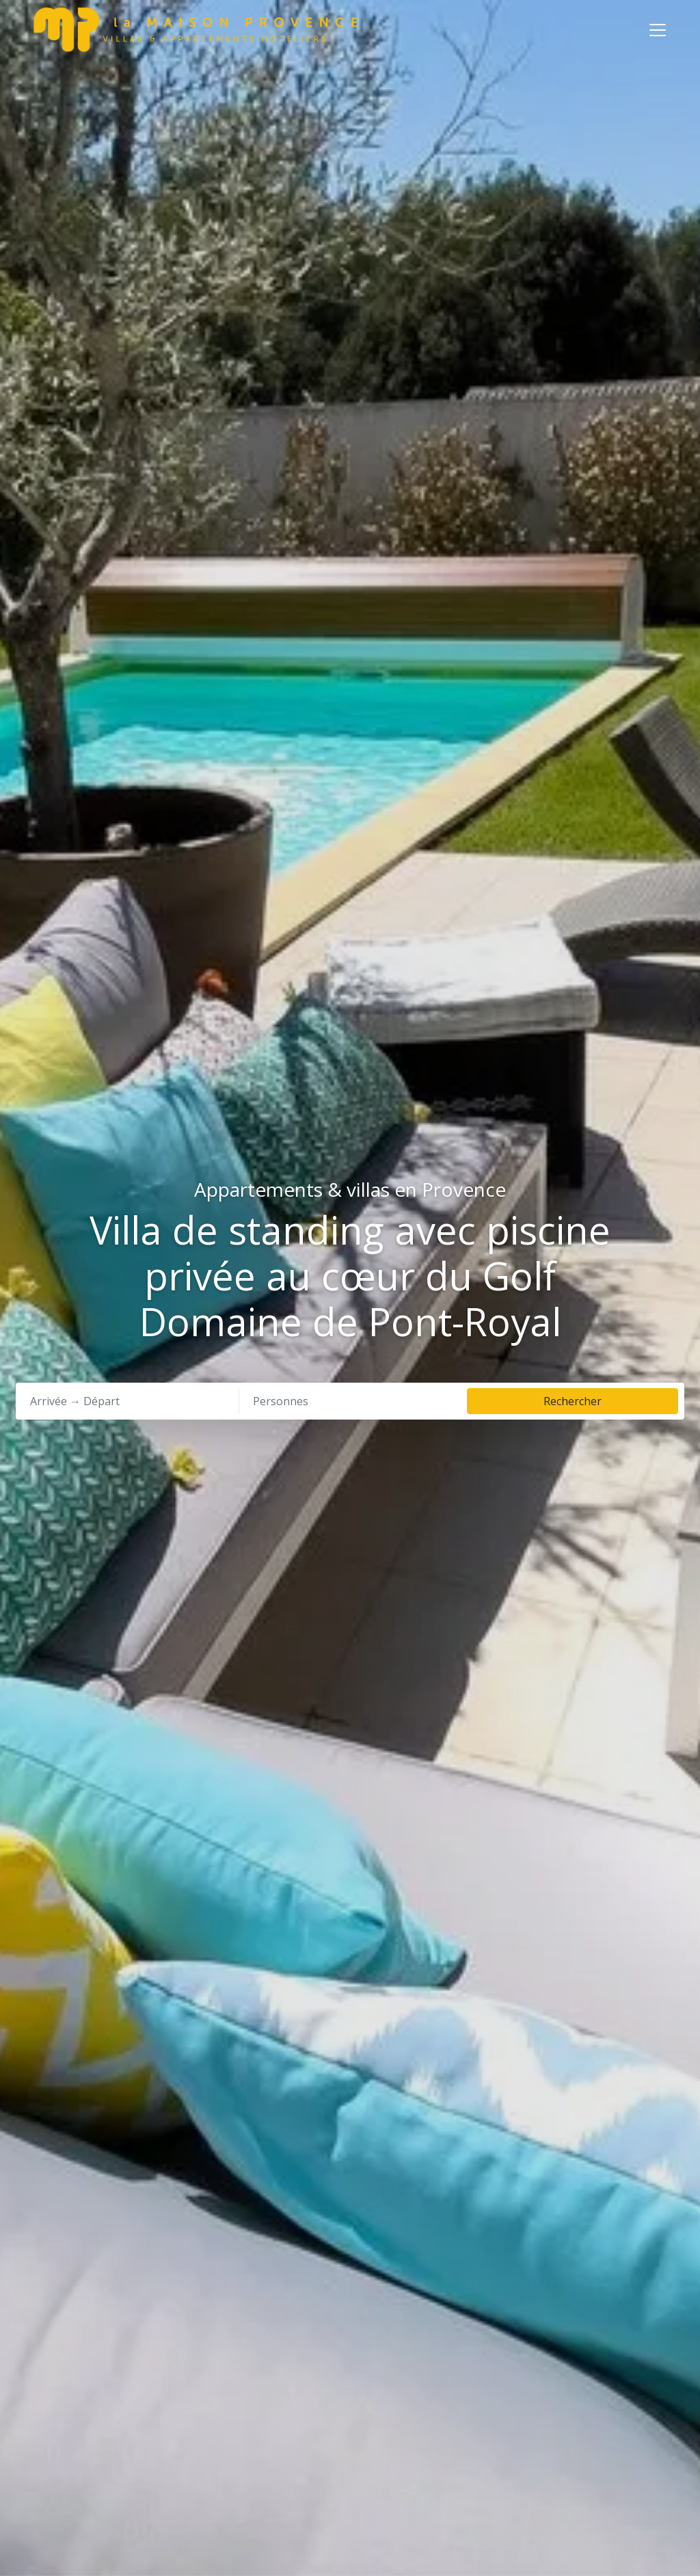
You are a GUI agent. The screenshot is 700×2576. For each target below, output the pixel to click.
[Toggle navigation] (657, 30)
